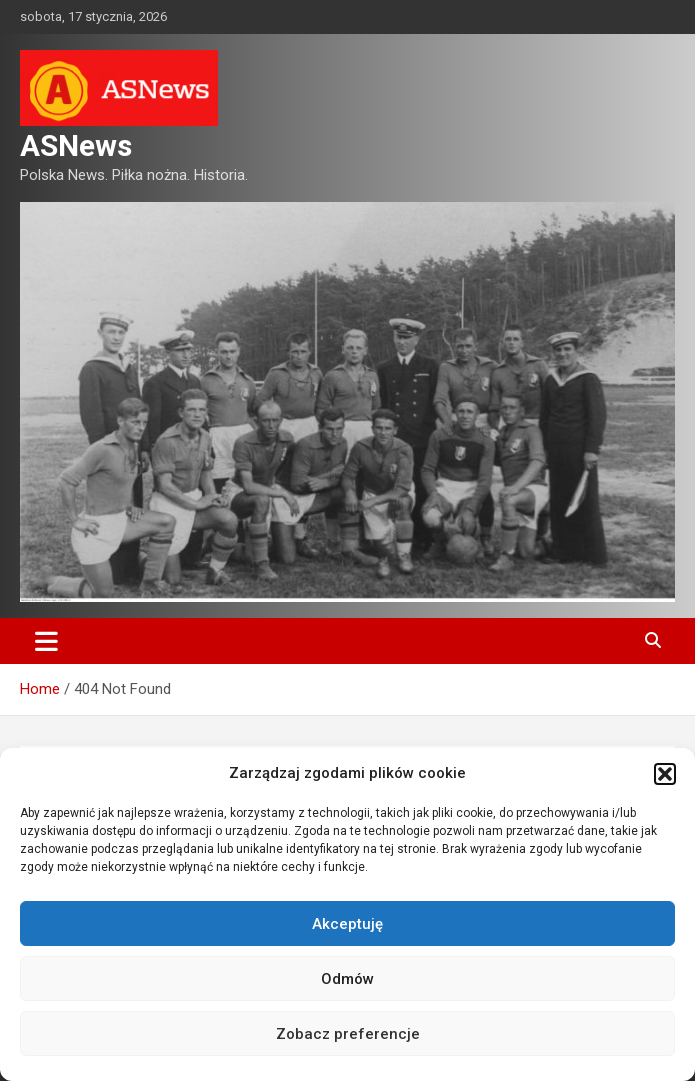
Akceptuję (347, 924)
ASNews (76, 145)
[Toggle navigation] (46, 641)
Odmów (347, 979)
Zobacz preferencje (348, 1034)
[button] (665, 774)
